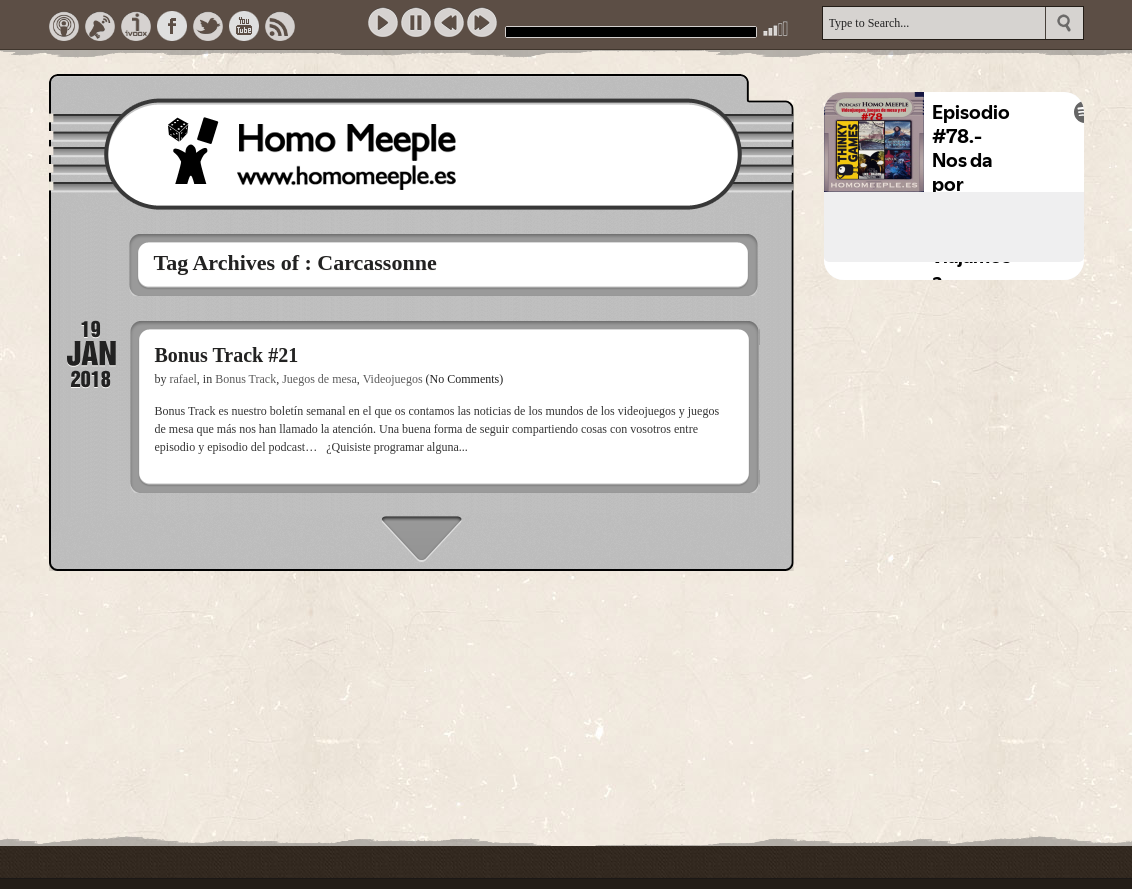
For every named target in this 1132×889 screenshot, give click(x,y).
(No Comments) (465, 379)
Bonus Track (245, 379)
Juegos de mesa (319, 379)
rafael (183, 379)
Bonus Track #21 (227, 355)
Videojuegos (393, 379)
